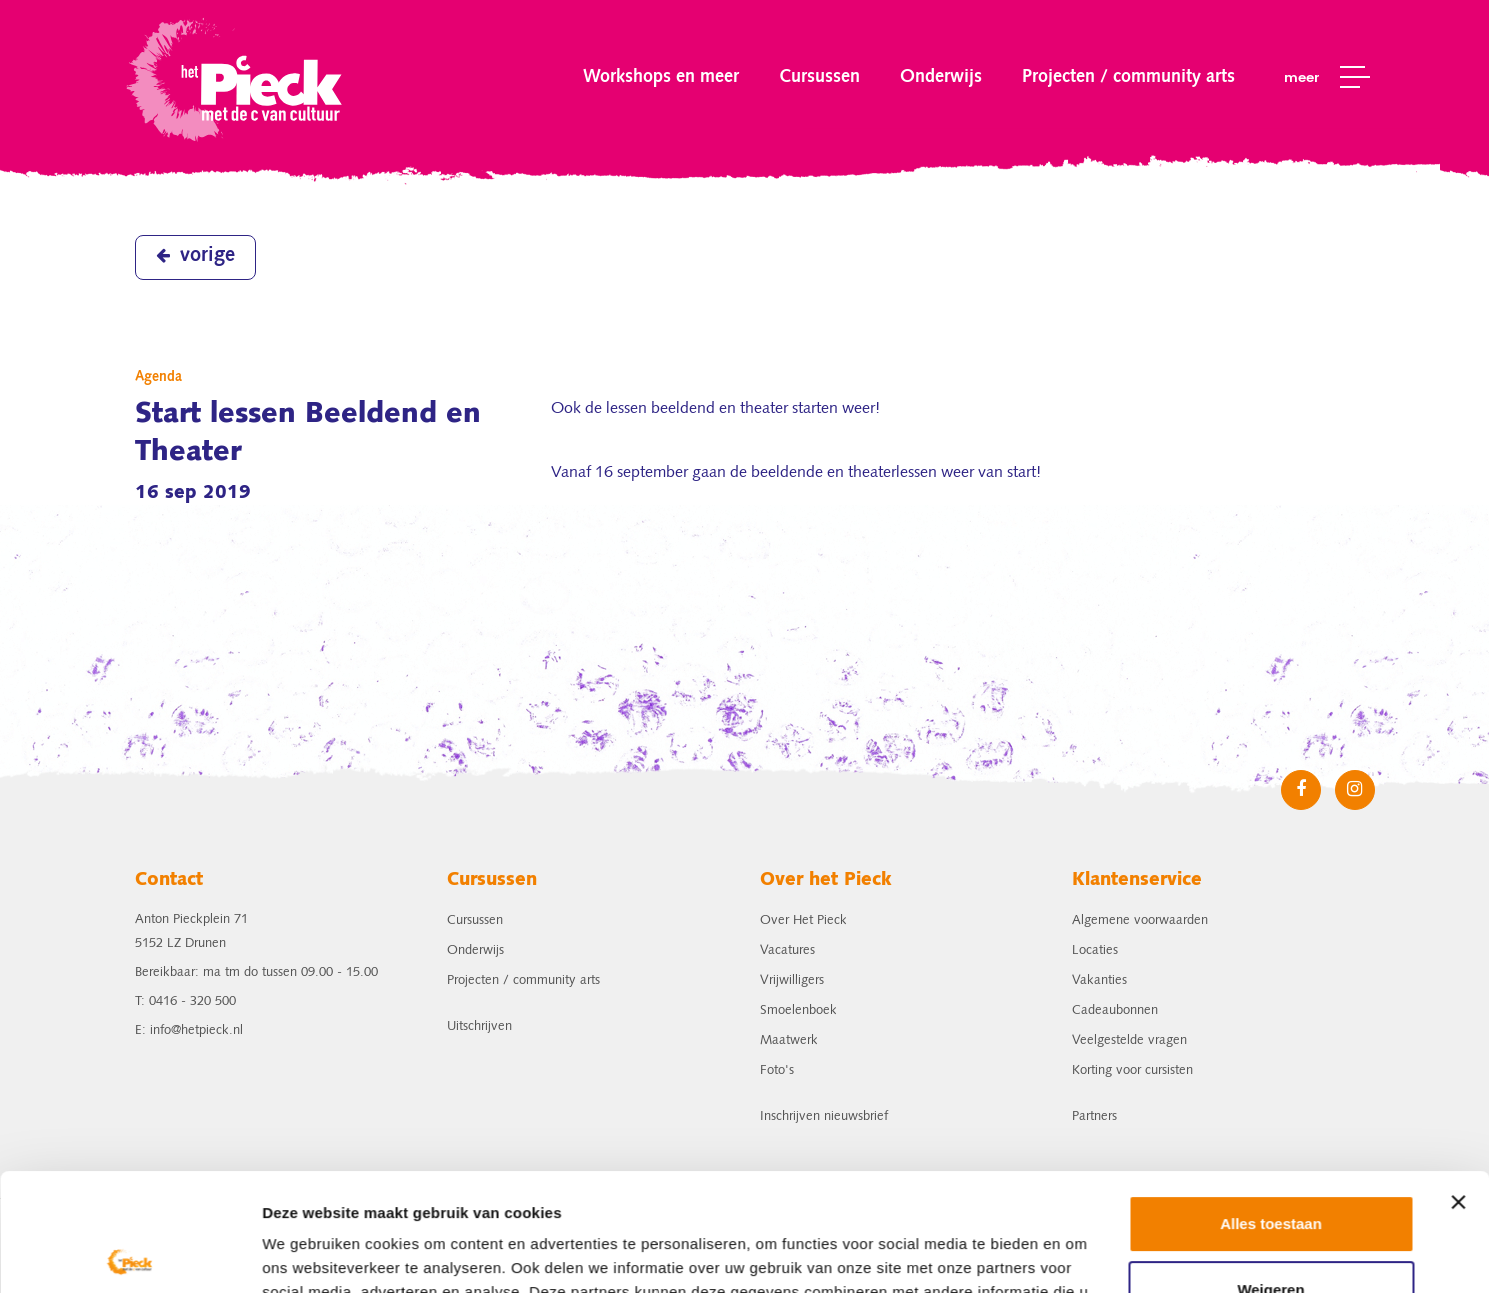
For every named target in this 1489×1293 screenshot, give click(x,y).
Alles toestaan (1271, 1106)
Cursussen (819, 77)
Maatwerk (789, 1040)
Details (287, 1253)
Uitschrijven (479, 1026)
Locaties (1095, 950)
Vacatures (787, 950)
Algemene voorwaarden (1140, 920)
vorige (195, 256)
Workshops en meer (661, 77)
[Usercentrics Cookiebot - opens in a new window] (129, 1254)
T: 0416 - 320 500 (185, 1001)
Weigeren (1270, 1171)
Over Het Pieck (803, 920)
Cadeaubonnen (1115, 1010)
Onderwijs (941, 77)
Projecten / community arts (1128, 77)
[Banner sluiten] (1458, 1085)
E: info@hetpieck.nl (189, 1030)
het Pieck (236, 77)
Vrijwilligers (792, 980)
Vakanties (1099, 980)
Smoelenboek (798, 1010)
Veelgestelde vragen (1129, 1040)
